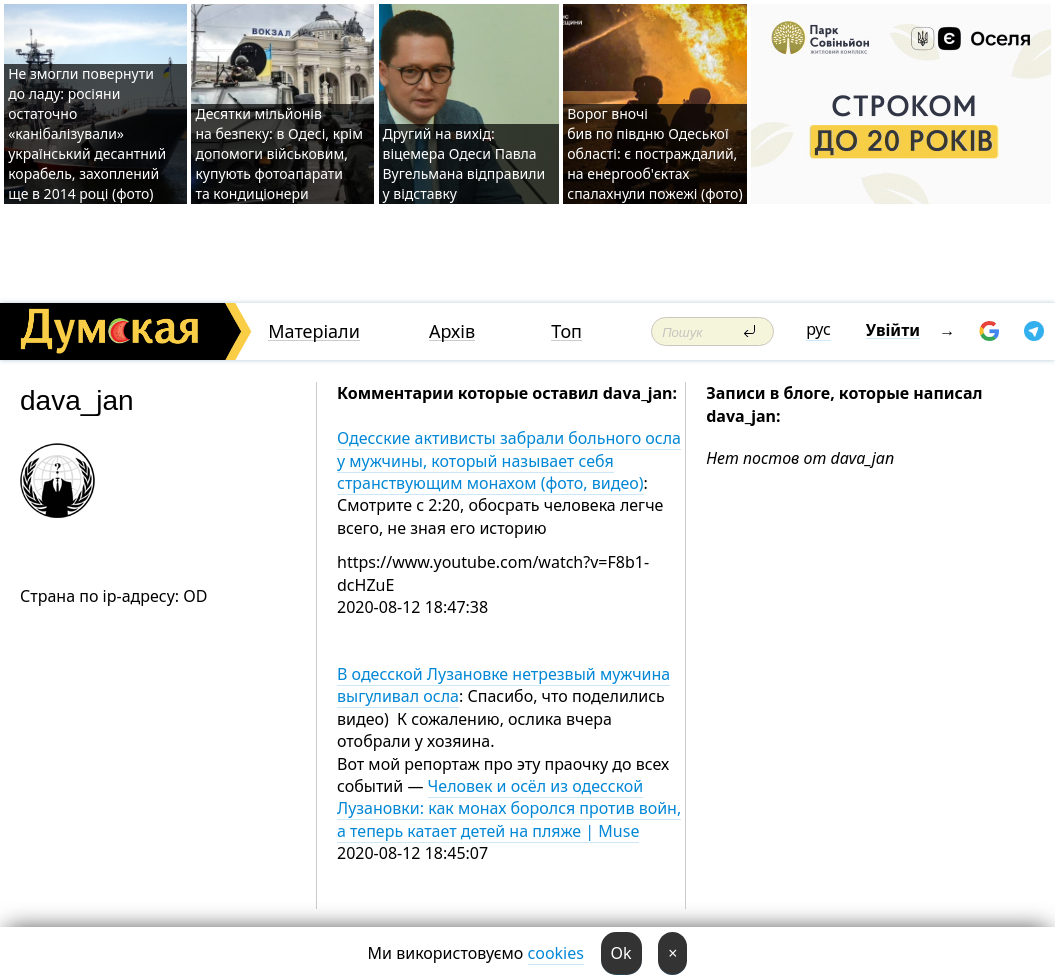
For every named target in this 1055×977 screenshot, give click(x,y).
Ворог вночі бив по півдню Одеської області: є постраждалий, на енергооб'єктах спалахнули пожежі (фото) (654, 153)
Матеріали (314, 331)
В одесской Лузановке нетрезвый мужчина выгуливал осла (503, 685)
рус (818, 329)
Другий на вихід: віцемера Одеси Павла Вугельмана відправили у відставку (464, 163)
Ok (621, 953)
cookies (556, 953)
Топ (566, 331)
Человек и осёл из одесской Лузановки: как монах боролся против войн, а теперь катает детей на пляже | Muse (509, 808)
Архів (452, 331)
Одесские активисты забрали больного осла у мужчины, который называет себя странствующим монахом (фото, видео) (509, 460)
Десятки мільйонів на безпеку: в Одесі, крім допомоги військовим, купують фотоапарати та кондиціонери (279, 153)
